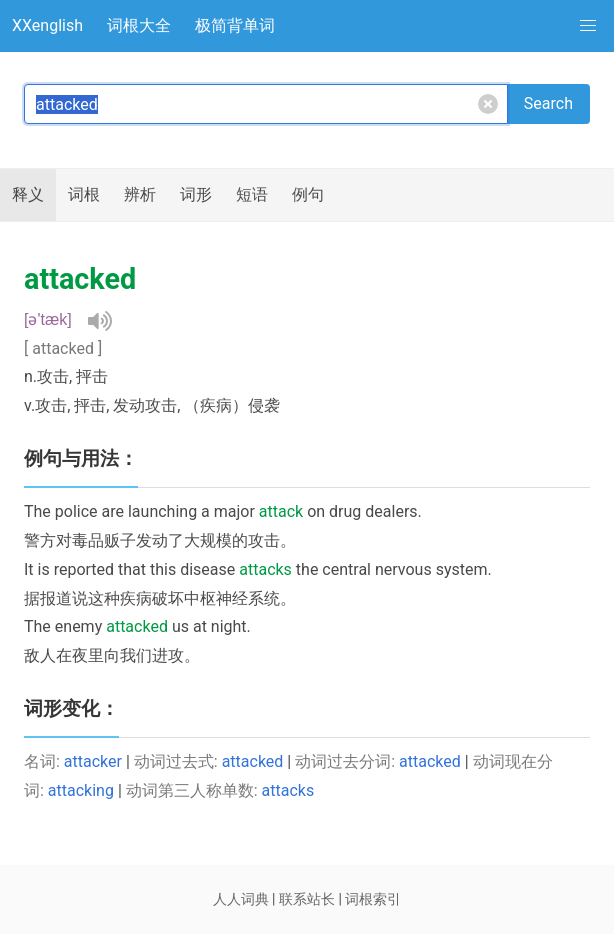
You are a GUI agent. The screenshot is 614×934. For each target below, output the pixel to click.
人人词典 (241, 899)
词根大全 (139, 25)
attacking (81, 790)
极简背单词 (235, 25)
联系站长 (307, 899)
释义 (28, 194)
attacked (253, 761)
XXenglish (47, 25)
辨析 (140, 194)
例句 (308, 194)
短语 (252, 194)
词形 (196, 194)
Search (548, 103)
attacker (93, 761)
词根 (84, 194)
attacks (288, 790)
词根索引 (373, 899)
